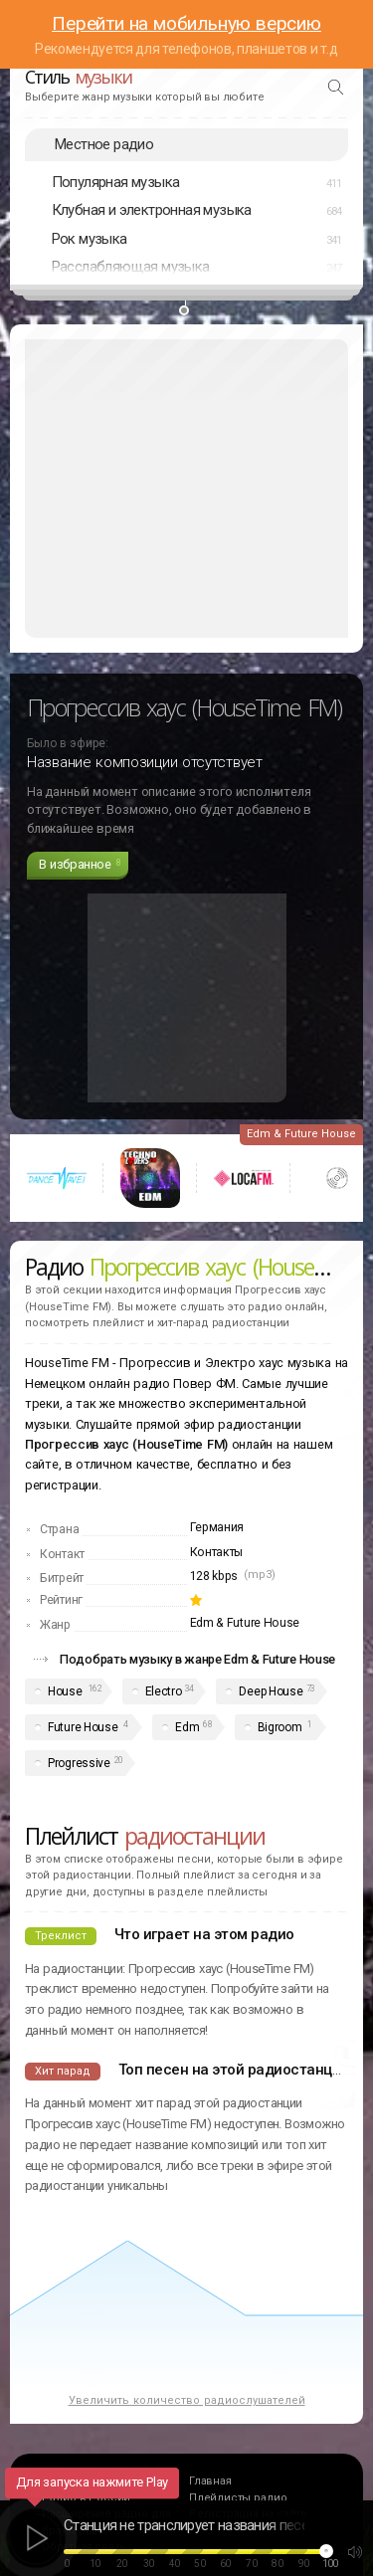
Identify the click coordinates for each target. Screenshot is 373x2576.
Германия (217, 1527)
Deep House (270, 1691)
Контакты (217, 1552)
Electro (163, 1691)
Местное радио (104, 144)
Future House (82, 1727)
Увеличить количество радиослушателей (187, 2400)
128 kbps (214, 1576)
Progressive (79, 1763)
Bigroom (280, 1727)
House (65, 1691)
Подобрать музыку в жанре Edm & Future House (197, 1659)
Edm (187, 1727)
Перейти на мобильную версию (186, 23)
